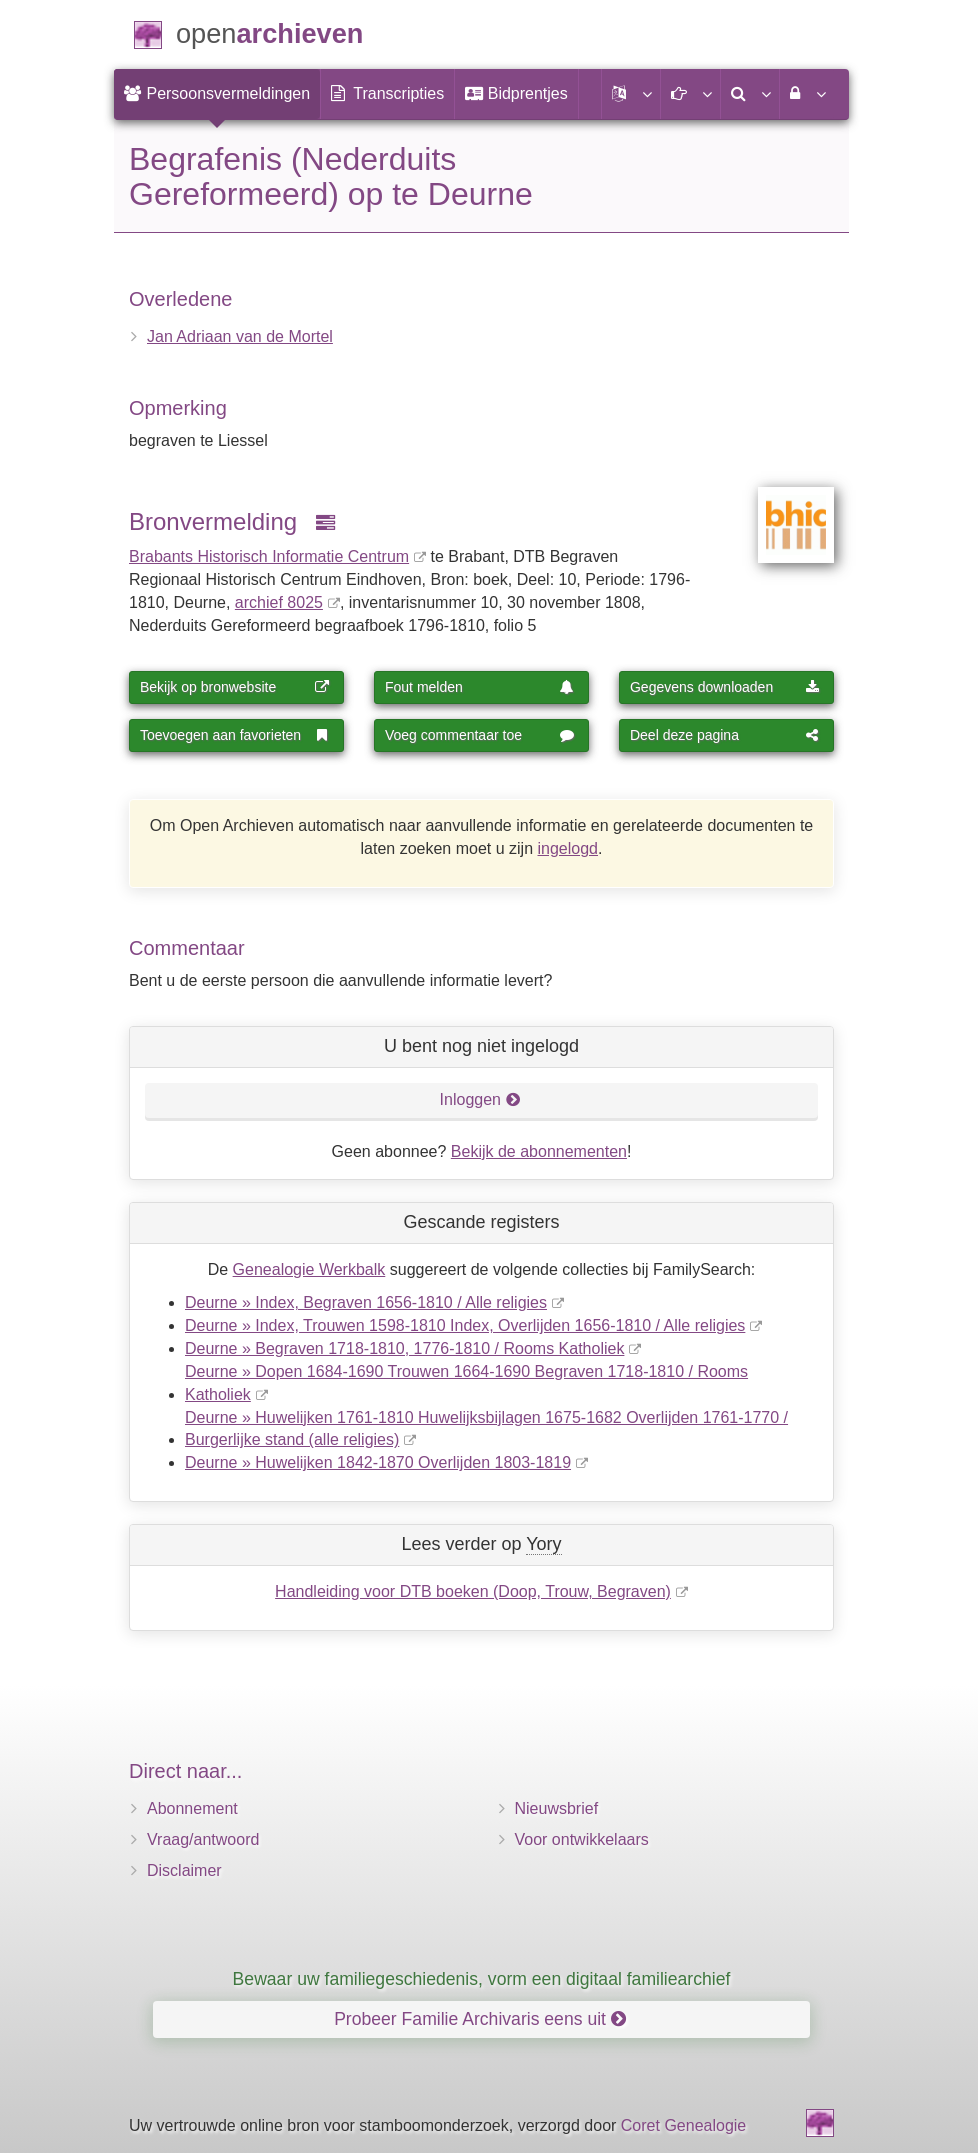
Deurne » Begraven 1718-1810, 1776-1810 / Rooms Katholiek (404, 1348)
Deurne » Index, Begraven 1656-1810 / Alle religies (366, 1302)
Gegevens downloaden (725, 687)
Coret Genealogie (683, 2125)
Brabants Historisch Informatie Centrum (269, 556)
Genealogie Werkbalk (309, 1269)
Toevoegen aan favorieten (235, 735)
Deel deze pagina (725, 735)
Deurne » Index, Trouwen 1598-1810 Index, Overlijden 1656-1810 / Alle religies (465, 1325)
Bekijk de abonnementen (539, 1151)
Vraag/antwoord (203, 1839)
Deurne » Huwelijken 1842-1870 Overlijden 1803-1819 (378, 1462)
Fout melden (480, 687)
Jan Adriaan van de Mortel (240, 336)
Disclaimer (184, 1870)
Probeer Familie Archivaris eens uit (480, 2019)
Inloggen (480, 1099)
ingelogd (568, 848)
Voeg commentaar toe (480, 735)
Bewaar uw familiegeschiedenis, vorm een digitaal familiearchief (482, 1979)
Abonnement (192, 1808)
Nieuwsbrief (557, 1808)
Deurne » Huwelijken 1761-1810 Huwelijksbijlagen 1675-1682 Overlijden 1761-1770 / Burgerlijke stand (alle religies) (486, 1429)
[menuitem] (217, 94)
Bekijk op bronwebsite (235, 687)
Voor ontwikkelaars (582, 1839)
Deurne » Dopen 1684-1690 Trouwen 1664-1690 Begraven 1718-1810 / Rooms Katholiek (466, 1383)
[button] (631, 94)
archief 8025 (279, 602)
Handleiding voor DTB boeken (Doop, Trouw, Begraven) (473, 1591)
